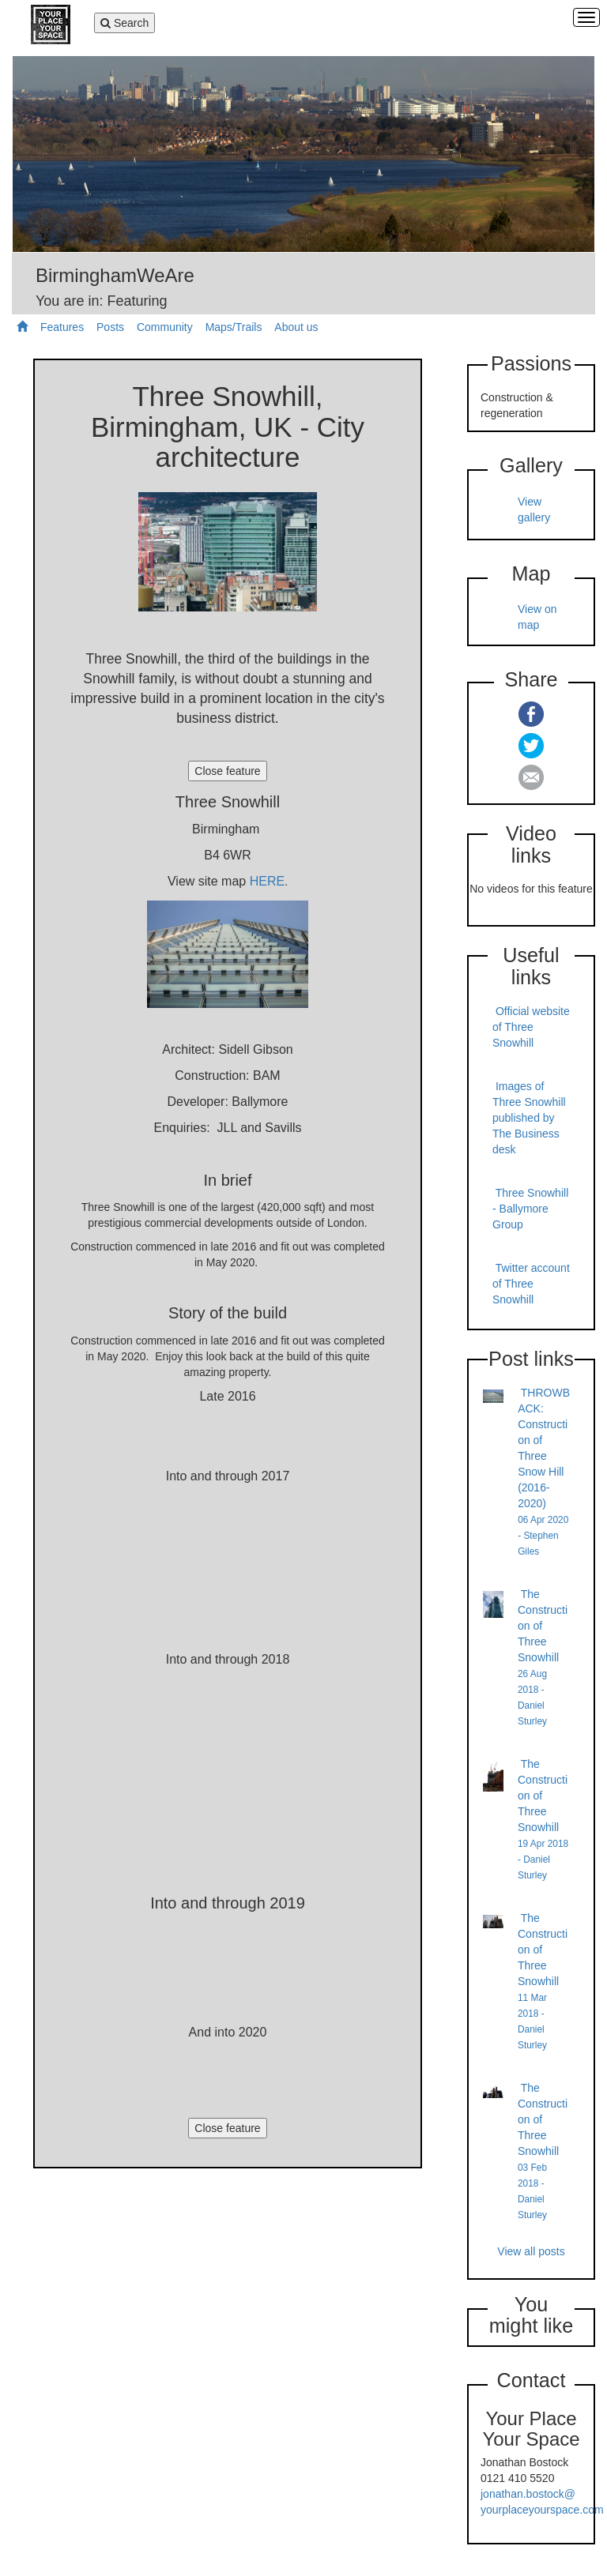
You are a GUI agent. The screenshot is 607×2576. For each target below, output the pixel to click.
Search (125, 23)
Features (62, 327)
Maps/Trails (233, 327)
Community (165, 327)
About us (296, 327)
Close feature (227, 771)
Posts (110, 327)
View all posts (530, 2251)
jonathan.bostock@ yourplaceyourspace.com (542, 2502)
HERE (267, 881)
